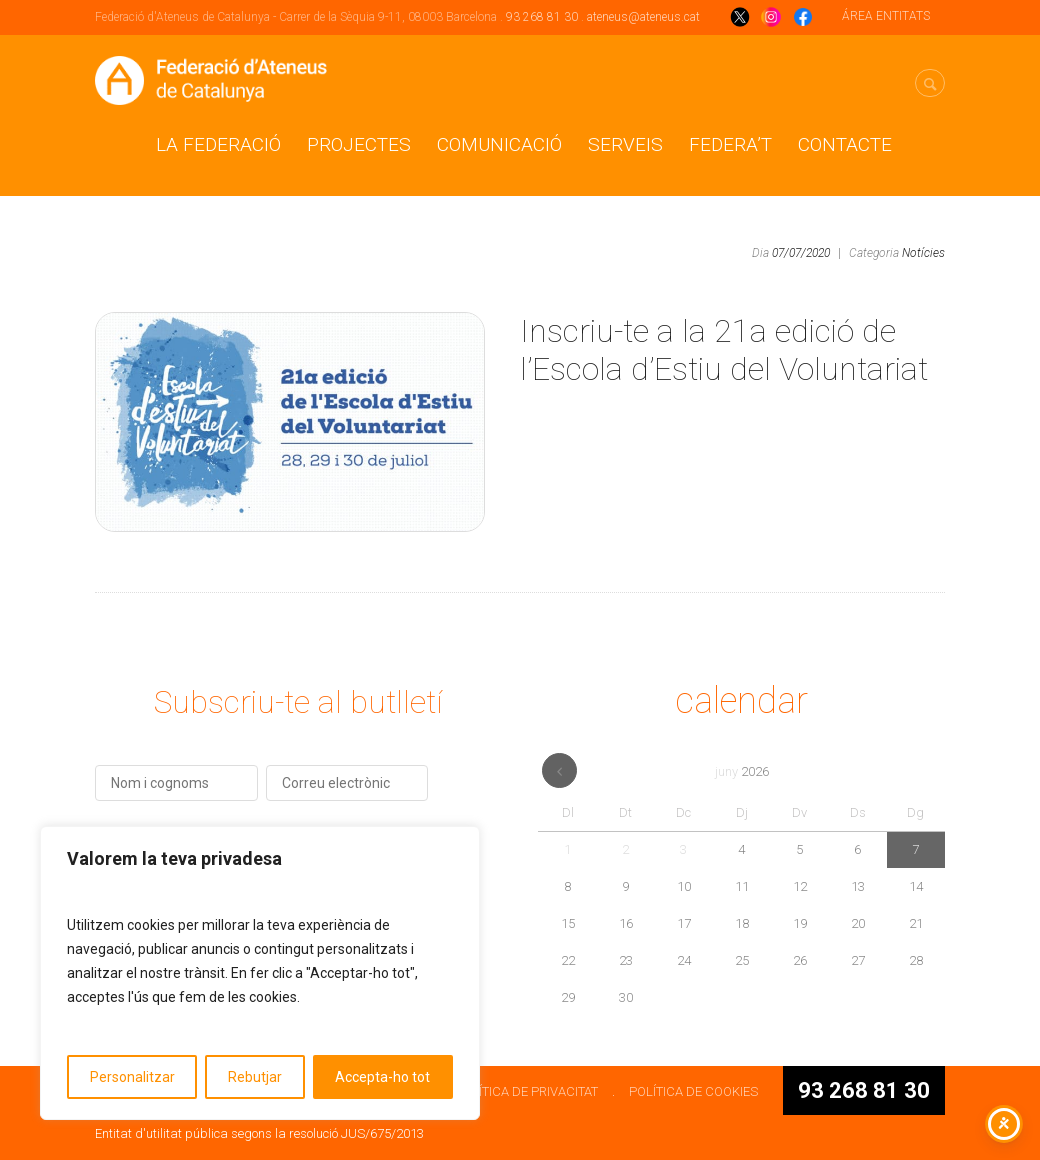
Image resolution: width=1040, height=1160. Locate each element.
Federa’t (730, 144)
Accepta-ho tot (382, 1077)
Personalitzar (132, 1077)
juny (742, 771)
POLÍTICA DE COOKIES (693, 1091)
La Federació (218, 144)
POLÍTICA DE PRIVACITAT (526, 1091)
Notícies (923, 253)
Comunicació (499, 144)
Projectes (359, 144)
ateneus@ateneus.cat (643, 17)
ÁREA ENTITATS (886, 16)
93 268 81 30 (542, 17)
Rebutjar (255, 1077)
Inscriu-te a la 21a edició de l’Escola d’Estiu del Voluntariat (724, 350)
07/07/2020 (801, 253)
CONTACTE (845, 144)
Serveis (625, 144)
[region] (260, 973)
